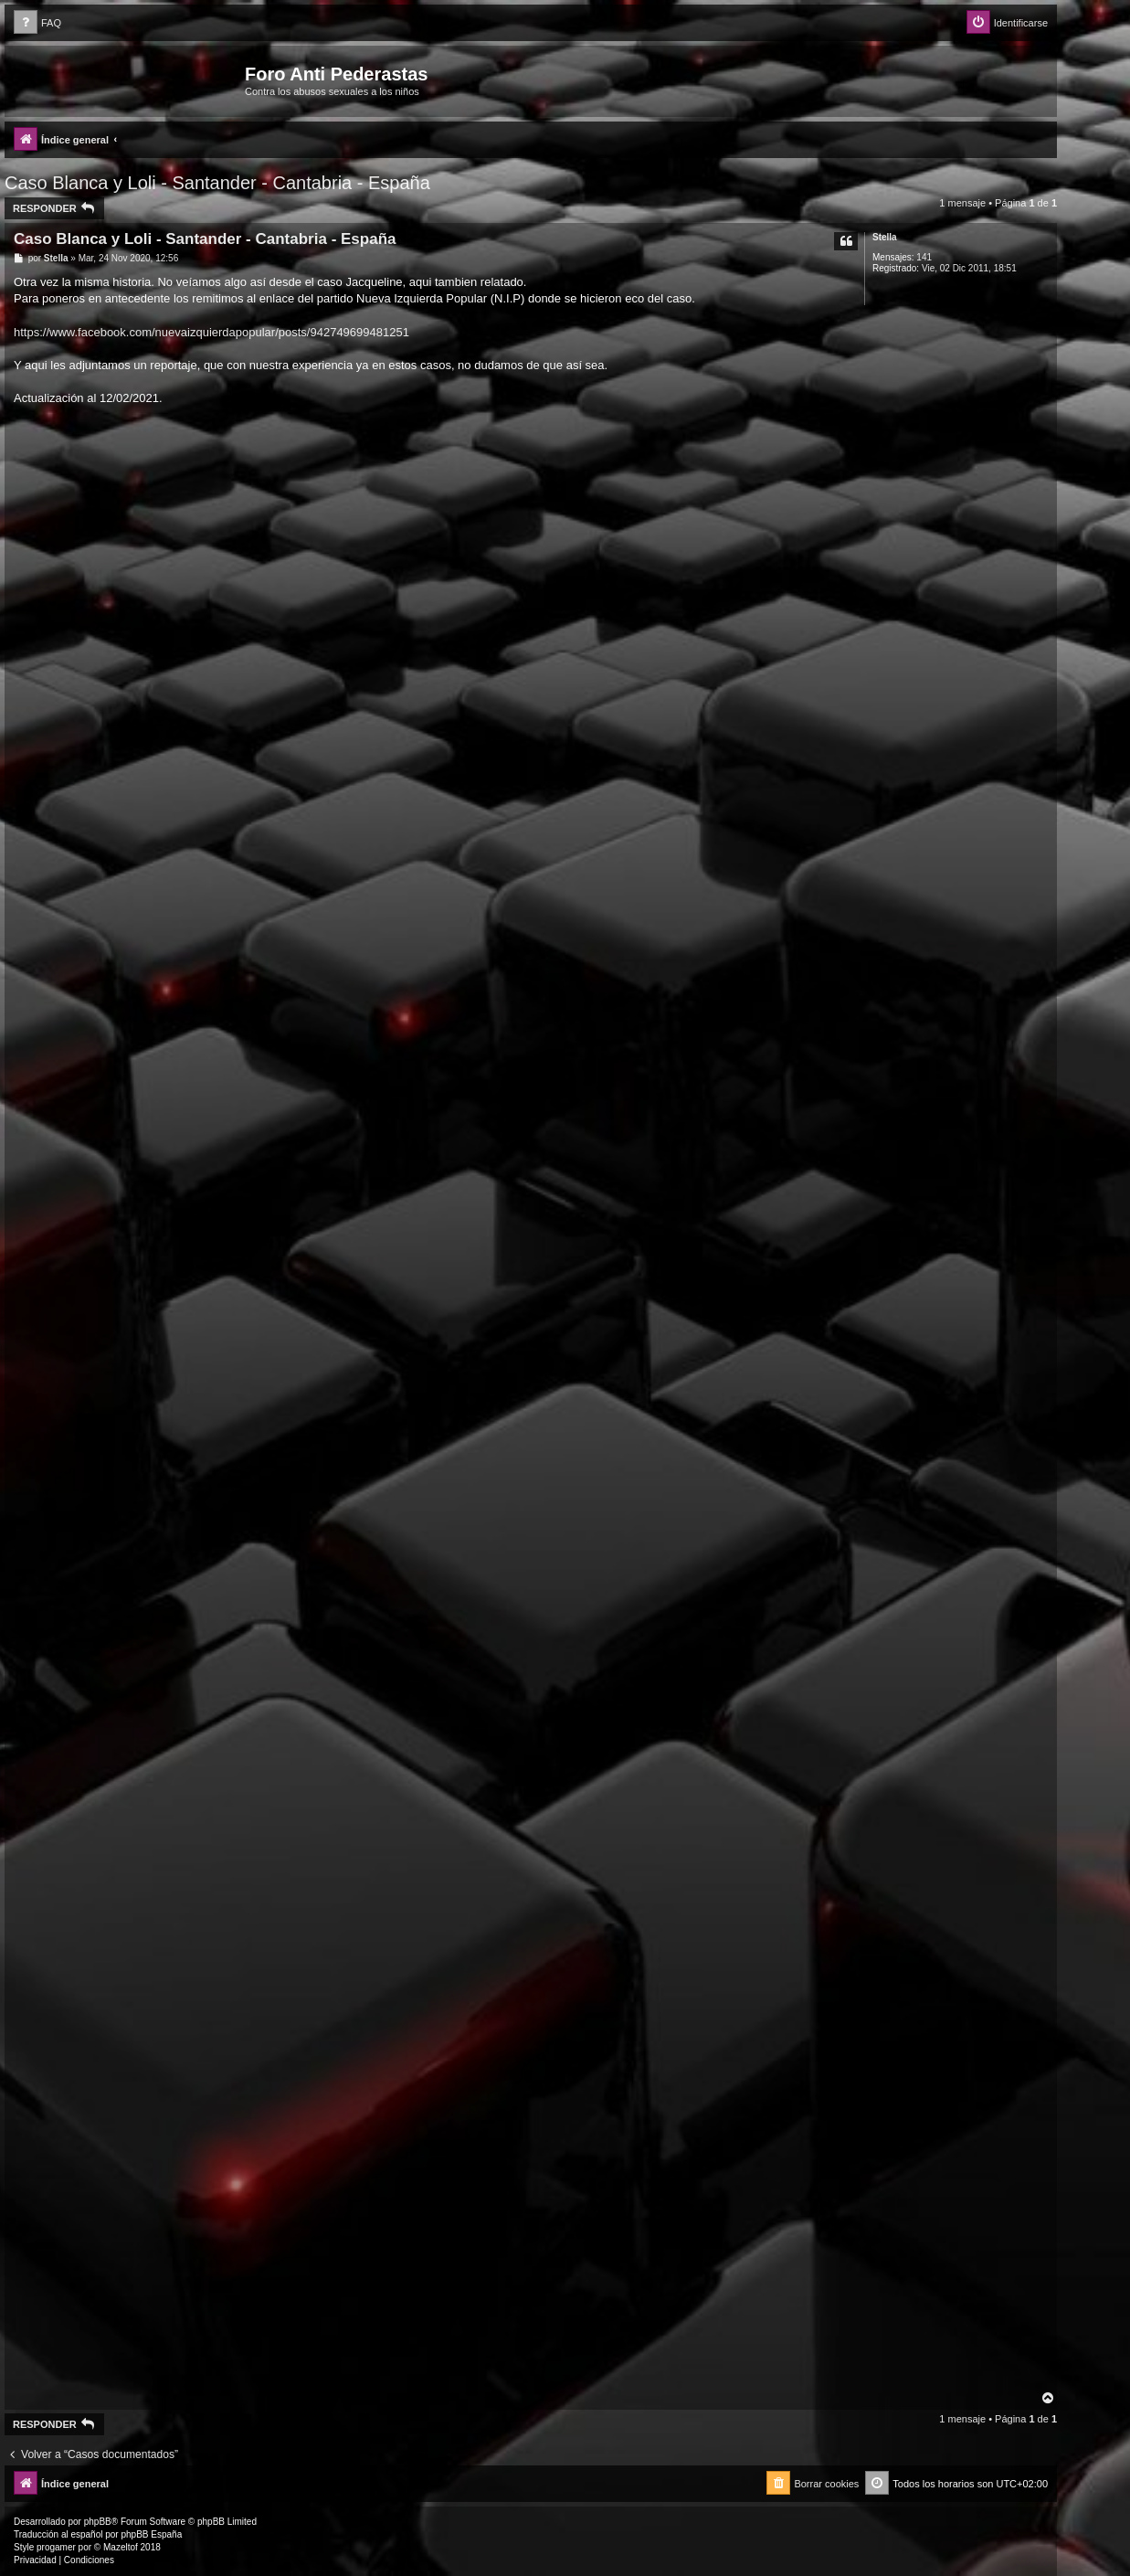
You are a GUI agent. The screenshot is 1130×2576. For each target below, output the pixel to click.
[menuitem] (37, 23)
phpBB (97, 2522)
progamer (56, 2547)
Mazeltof (120, 2547)
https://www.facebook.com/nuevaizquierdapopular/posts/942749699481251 (211, 332)
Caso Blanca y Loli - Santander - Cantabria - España (217, 183)
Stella (884, 237)
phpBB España (151, 2534)
